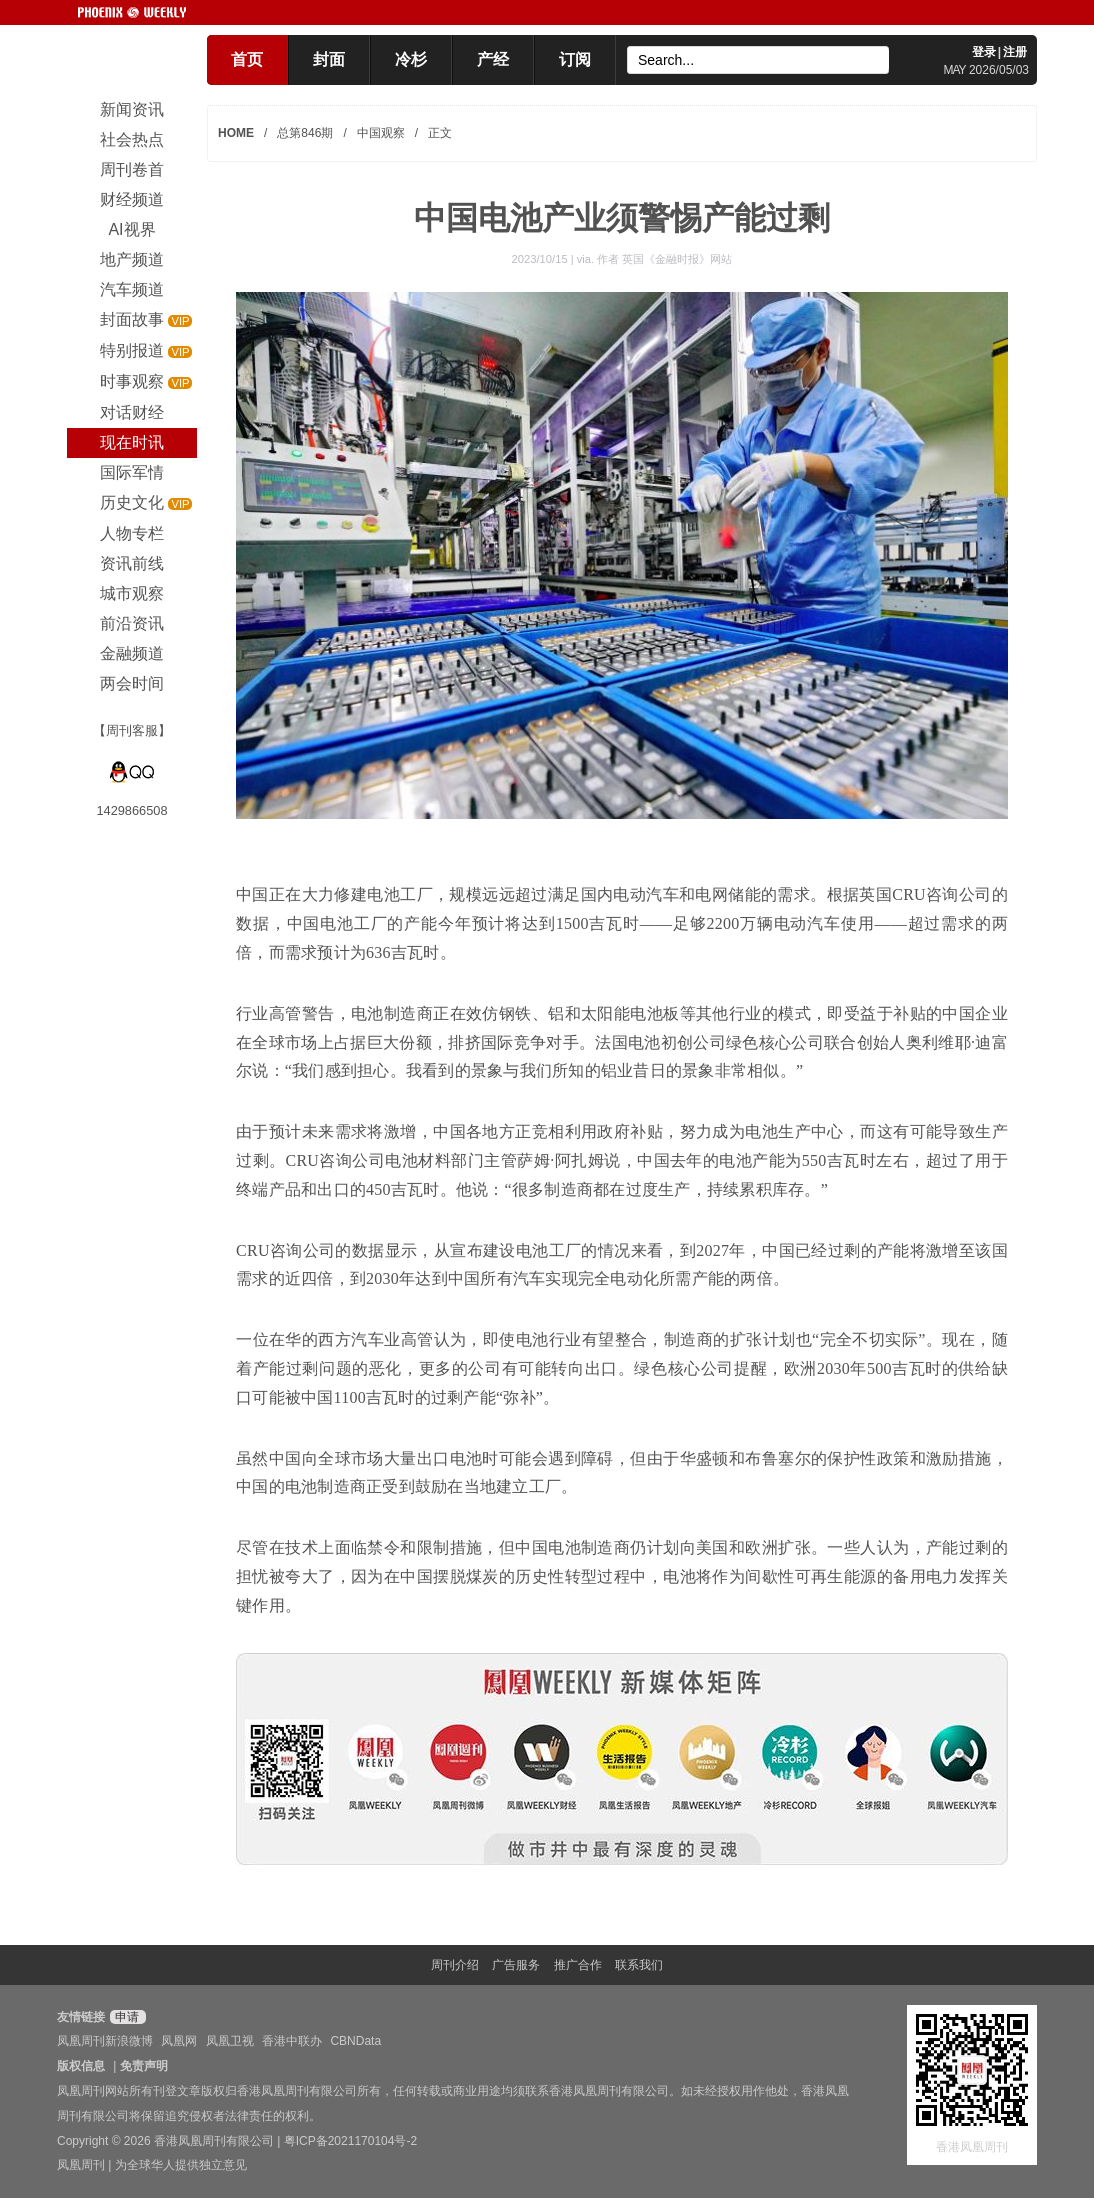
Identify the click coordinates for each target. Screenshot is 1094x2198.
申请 (125, 2017)
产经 (493, 59)
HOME (236, 133)
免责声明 (144, 2066)
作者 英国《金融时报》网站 (664, 259)
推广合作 (578, 1965)
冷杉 (411, 59)
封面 (329, 59)
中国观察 (381, 133)
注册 (1015, 52)
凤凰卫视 (230, 2041)
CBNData (355, 2041)
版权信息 (81, 2066)
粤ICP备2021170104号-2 (350, 2141)
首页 (247, 59)
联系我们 (639, 1965)
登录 (984, 52)
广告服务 (516, 1965)
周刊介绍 (455, 1965)
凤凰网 (179, 2041)
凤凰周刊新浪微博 (105, 2041)
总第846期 (305, 133)
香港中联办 (292, 2041)
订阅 (575, 59)
